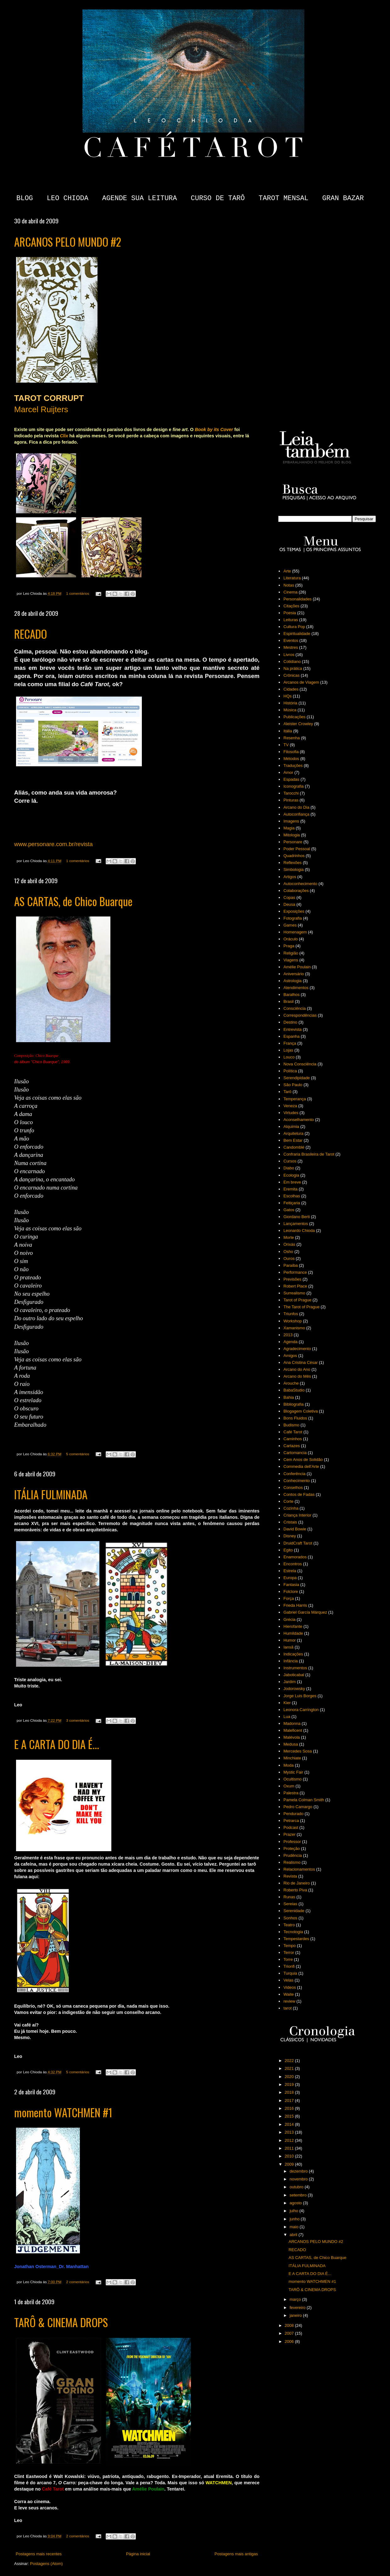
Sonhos (290, 1918)
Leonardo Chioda (299, 1230)
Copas (289, 897)
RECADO (30, 634)
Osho (288, 1251)
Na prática (292, 668)
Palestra (290, 1793)
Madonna (291, 1723)
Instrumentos (295, 1667)
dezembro (299, 2171)
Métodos (291, 758)
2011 (290, 2148)
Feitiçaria (291, 1202)
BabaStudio (293, 1390)
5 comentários (77, 1454)
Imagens (291, 821)
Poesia (289, 612)
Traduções (293, 765)
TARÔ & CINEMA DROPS (61, 2322)
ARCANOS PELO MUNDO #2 (67, 241)
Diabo (288, 1168)
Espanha (291, 1036)
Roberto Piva (295, 1890)
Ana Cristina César (300, 1362)
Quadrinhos (293, 855)
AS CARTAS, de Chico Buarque (73, 901)
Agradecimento (297, 1348)
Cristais (290, 1522)
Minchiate (292, 1758)
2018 (290, 2092)
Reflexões (292, 862)
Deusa (289, 904)
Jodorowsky (294, 1688)
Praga (288, 945)
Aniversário (293, 973)
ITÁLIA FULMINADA (50, 1494)
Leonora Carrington (301, 1709)
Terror (288, 1952)
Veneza (290, 1105)
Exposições (293, 911)
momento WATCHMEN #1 (63, 2112)
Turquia (290, 1973)
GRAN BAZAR (343, 198)
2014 (290, 2124)
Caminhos (292, 1438)
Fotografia (292, 918)
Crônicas (291, 675)
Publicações (294, 716)
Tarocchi (290, 793)
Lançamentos (295, 1223)
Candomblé (293, 1147)
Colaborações (296, 890)
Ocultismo (292, 1779)
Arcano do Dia (296, 807)
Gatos (288, 1209)
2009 (290, 2164)
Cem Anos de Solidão (303, 1459)
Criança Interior (297, 1515)
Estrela (289, 1570)
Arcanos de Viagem (301, 682)
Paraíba (290, 1265)
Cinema (290, 592)
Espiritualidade (296, 633)
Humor (289, 1640)
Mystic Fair (293, 1772)
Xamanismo (294, 1328)
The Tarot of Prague (301, 1306)
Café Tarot (292, 1432)
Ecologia (291, 1175)
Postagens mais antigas (236, 2553)
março (296, 2299)
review (289, 2001)
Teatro (289, 1924)
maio (295, 2226)
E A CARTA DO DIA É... (56, 1744)
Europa (290, 1577)
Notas (288, 585)
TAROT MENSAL (283, 198)
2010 (290, 2156)
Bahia (288, 1397)
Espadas (291, 779)
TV (286, 744)
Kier (287, 1702)
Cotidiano (292, 661)
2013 (287, 1334)
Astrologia (292, 980)
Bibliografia (293, 1404)
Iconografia (293, 786)
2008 (290, 2325)
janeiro (296, 2315)
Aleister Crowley (298, 723)
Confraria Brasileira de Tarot (308, 1154)
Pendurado (293, 1813)
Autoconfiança (296, 814)
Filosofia (290, 751)
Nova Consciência (299, 1064)
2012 (290, 2140)
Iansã (288, 1647)
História (290, 703)
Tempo (289, 1945)
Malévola (291, 1737)
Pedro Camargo (297, 1806)
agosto (296, 2203)
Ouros (288, 1258)
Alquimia (291, 1126)
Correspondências (300, 1015)
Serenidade (293, 1910)
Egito (288, 1550)
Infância (290, 1661)
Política (290, 1071)
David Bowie (294, 1529)
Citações (291, 606)
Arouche (290, 1383)
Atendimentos (296, 987)
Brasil (288, 1001)
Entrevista (292, 1029)
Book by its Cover (214, 429)
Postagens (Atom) (46, 2563)
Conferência (294, 1473)
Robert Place (295, 1286)
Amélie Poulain (297, 967)
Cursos (289, 1161)
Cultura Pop (294, 626)
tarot (287, 2008)
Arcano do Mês (297, 1376)
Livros (288, 654)
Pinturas (290, 800)
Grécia (289, 1619)
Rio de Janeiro (296, 1883)
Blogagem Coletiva (300, 1411)
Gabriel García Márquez (305, 1612)
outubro (297, 2187)
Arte (287, 571)
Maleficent (292, 1730)
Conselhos (293, 1487)
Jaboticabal (293, 1674)
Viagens (290, 960)
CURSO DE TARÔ (218, 198)
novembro (299, 2179)
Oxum (288, 1786)
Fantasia (291, 1584)
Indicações (293, 1654)
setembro (299, 2195)
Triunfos (290, 1313)
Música (289, 710)
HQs (287, 696)
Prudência (292, 1855)
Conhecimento (296, 1480)
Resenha (291, 738)
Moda (288, 1765)
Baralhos (291, 994)
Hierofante (292, 1626)
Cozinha (290, 1508)
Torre (288, 1959)
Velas (288, 1980)
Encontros (292, 1563)
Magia (288, 828)
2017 (290, 2100)
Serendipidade (296, 1077)
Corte (288, 1501)
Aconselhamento (298, 1119)
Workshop (292, 1321)
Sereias (290, 1903)
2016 (290, 2108)
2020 (290, 2076)
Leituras (290, 619)
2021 (290, 2068)
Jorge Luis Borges (299, 1695)
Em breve (292, 1182)
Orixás (289, 1244)
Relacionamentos (299, 1869)
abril (294, 2234)
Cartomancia (295, 1452)
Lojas (288, 1050)
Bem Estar (293, 1140)
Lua (286, 1716)
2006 (290, 2341)
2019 (290, 2084)
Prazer (289, 1834)
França (289, 1043)
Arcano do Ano (296, 1369)
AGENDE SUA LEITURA (139, 198)
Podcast (290, 1827)
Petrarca (291, 1820)
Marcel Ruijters (41, 409)
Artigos (289, 876)
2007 (290, 2333)
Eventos (290, 640)
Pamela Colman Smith (303, 1799)
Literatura (292, 578)
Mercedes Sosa (297, 1751)
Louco (288, 1057)
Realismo (291, 1862)
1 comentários (77, 593)
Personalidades (297, 599)
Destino (290, 1022)
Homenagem (295, 932)
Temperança (294, 1099)
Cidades (290, 689)
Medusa (290, 1744)
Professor (292, 1841)
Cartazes (291, 1445)
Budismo (291, 1425)
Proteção (291, 1848)
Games (290, 925)
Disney (289, 1536)
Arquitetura (293, 1133)
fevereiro (298, 2307)
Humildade (293, 1633)
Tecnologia (293, 1931)
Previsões (292, 1279)
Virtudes (290, 1112)
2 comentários (77, 2282)
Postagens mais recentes (39, 2553)
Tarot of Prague (297, 1300)
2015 (290, 2116)
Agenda (290, 1341)
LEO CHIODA (67, 198)
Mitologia (291, 835)
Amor (288, 772)
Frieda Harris (295, 1605)
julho (294, 2210)
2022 (290, 2060)
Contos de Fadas (299, 1494)
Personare (292, 842)
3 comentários (77, 1720)
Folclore (290, 1591)
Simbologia (293, 869)
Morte (288, 1237)
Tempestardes (296, 1938)
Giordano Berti (296, 1216)
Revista (290, 1876)
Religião (290, 953)
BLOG (24, 198)
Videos (289, 1987)
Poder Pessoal (296, 848)
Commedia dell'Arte (301, 1466)
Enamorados (295, 1557)
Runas (289, 1897)
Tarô (287, 1091)
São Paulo (292, 1084)
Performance (295, 1272)
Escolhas (291, 1196)
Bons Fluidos (295, 1418)
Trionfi (289, 1966)
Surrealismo (294, 1293)
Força (288, 1598)
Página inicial (138, 2553)
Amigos (290, 1355)
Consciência (294, 1008)
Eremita (290, 1189)
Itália (287, 731)
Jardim (289, 1681)
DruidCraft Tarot (297, 1543)
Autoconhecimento (300, 883)
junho (295, 2219)
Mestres (290, 647)
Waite (288, 1994)
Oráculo (290, 939)
